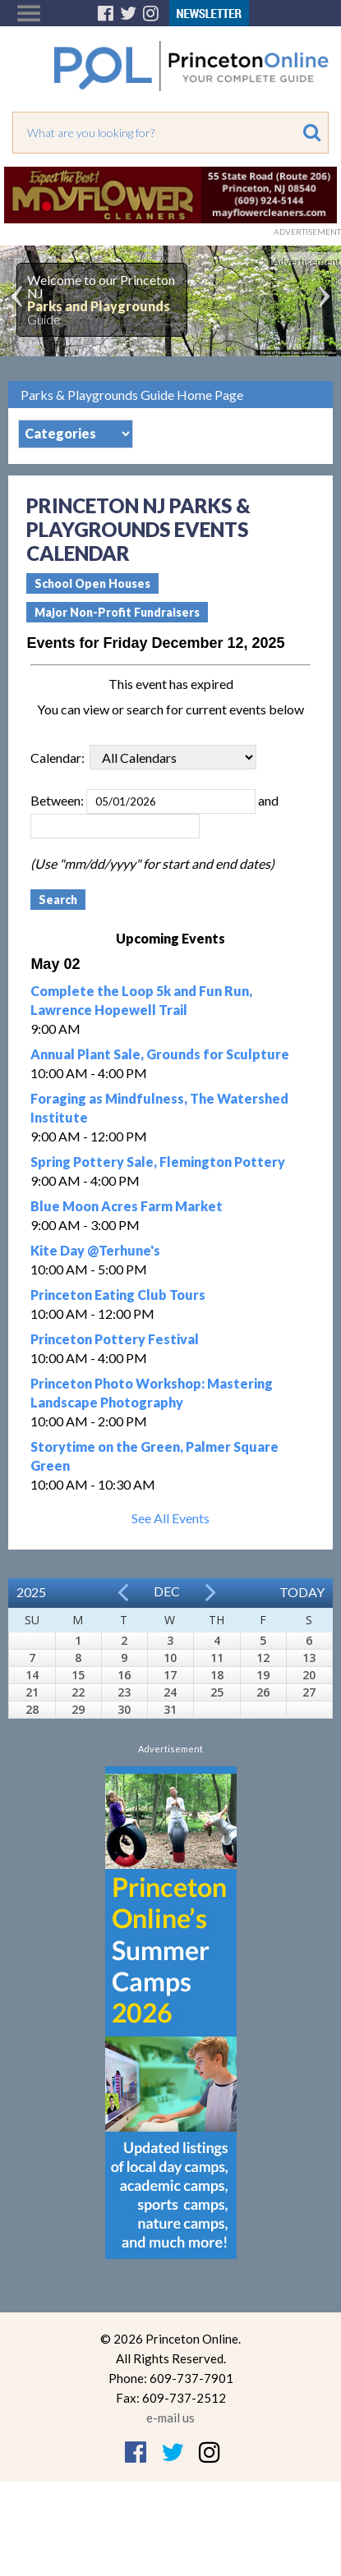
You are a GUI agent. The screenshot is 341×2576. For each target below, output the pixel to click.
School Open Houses (92, 583)
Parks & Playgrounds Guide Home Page (132, 394)
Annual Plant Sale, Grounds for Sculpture (159, 1054)
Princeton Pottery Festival (114, 1339)
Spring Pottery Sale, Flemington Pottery (157, 1161)
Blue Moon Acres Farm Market (126, 1206)
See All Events (170, 1518)
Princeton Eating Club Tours (117, 1294)
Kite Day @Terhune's (95, 1250)
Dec (167, 1591)
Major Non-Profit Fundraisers (117, 612)
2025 (31, 1592)
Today (302, 1592)
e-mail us (170, 2417)
